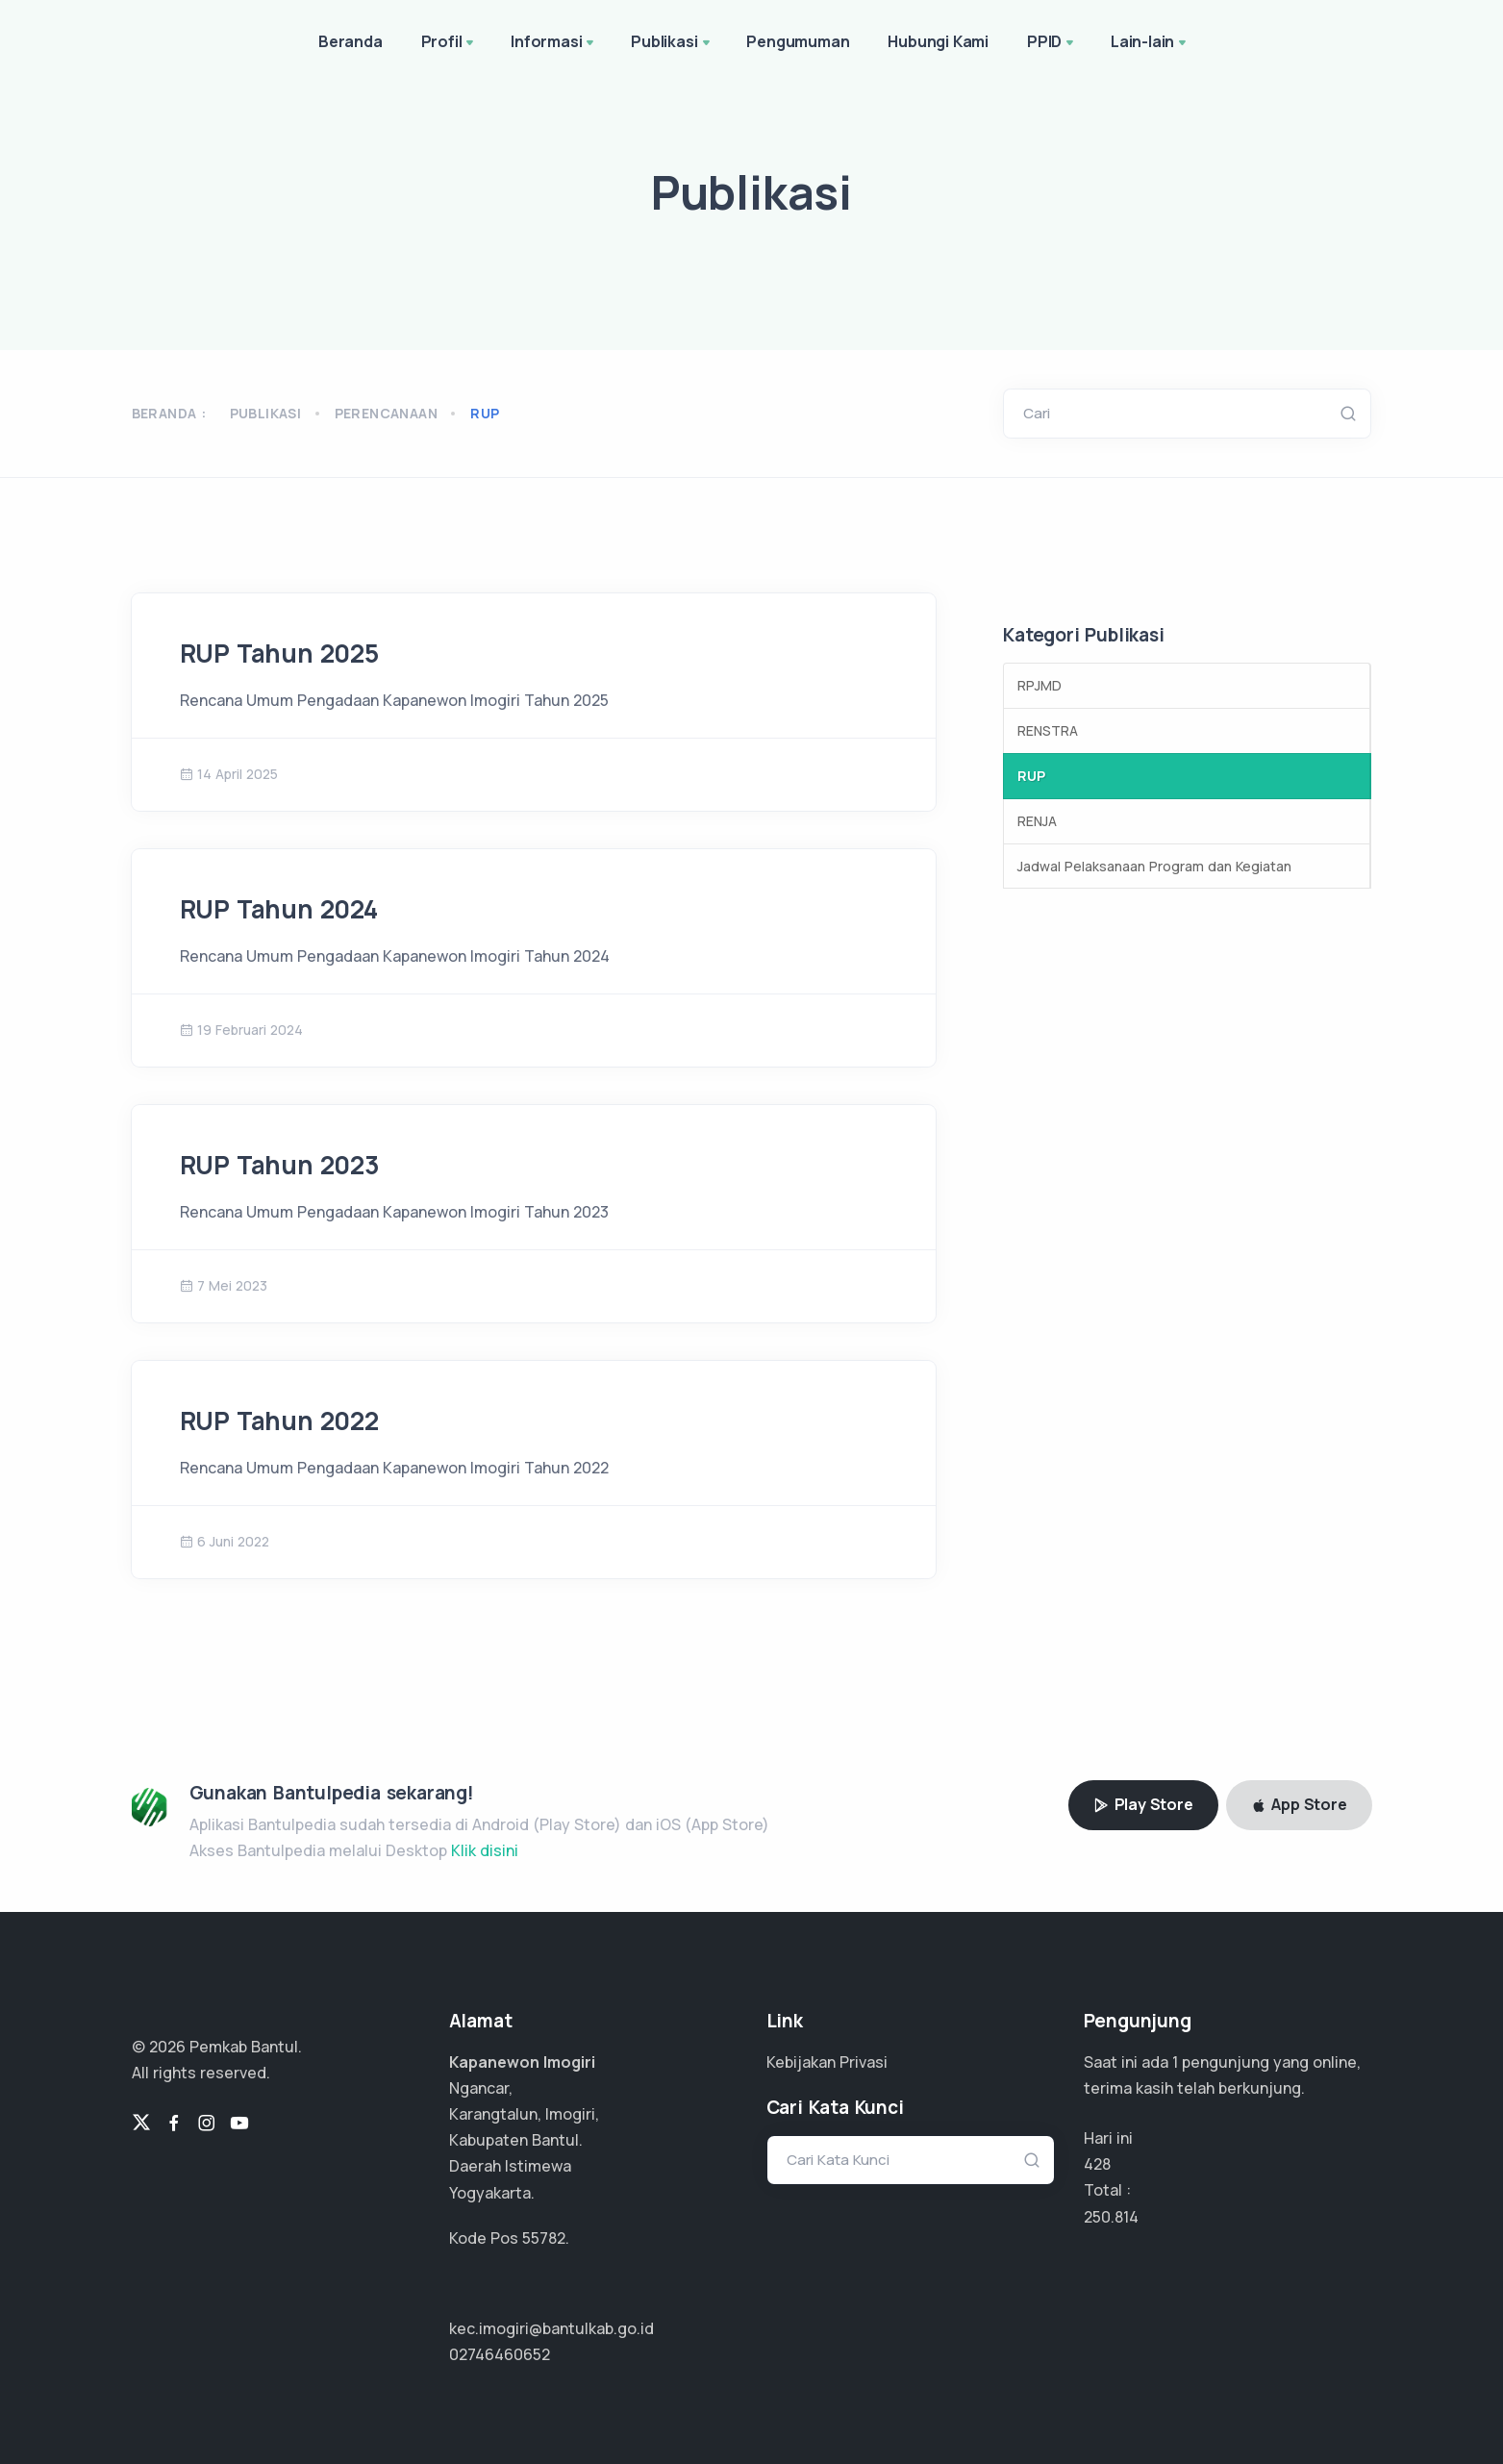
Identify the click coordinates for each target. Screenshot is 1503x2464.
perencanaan (386, 413)
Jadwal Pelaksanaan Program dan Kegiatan (1154, 866)
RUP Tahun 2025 (279, 653)
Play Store (1143, 1804)
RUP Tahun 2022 (279, 1420)
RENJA (1037, 821)
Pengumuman (797, 41)
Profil (449, 43)
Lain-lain (1150, 43)
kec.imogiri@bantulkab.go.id (551, 2328)
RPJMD (1039, 685)
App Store (1299, 1804)
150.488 (1111, 2216)
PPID (1052, 43)
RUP (1031, 776)
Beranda (350, 41)
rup (484, 413)
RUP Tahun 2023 (280, 1164)
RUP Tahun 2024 (279, 909)
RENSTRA (1047, 730)
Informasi (554, 43)
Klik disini (484, 1850)
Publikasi (672, 43)
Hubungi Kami (938, 41)
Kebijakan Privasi (827, 2062)
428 (1097, 2164)
